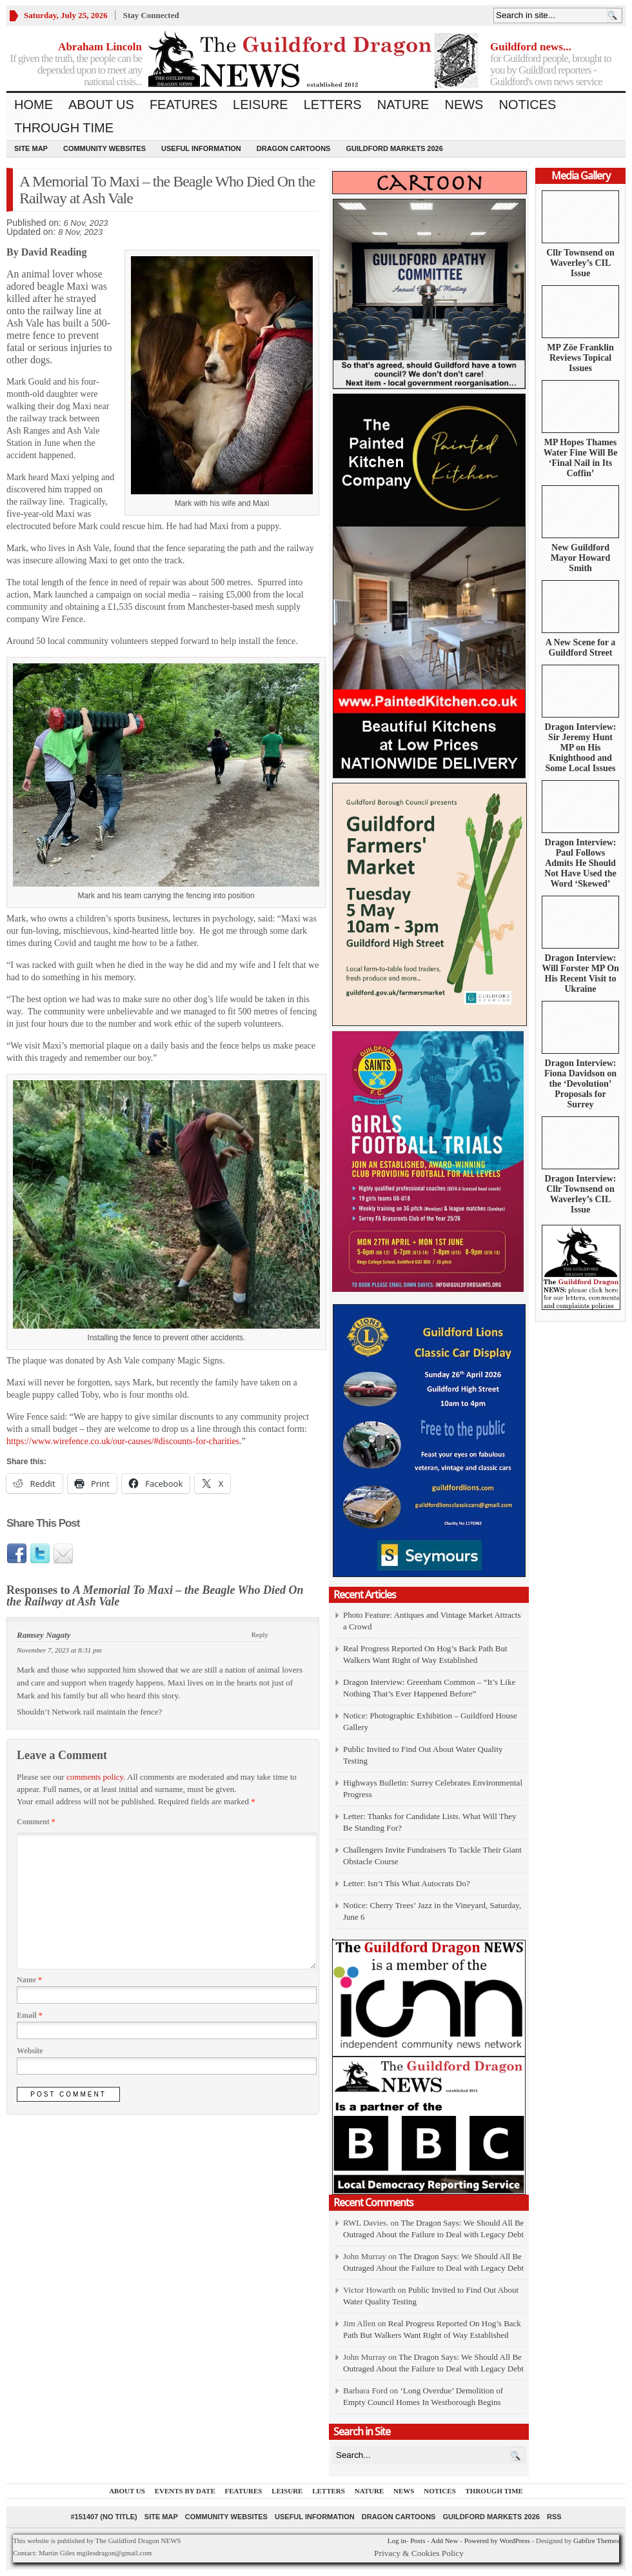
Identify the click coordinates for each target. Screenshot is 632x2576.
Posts (417, 2540)
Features (183, 104)
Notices (527, 104)
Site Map (31, 148)
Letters (333, 104)
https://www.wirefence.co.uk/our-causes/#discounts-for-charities (122, 1441)
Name (29, 1979)
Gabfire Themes (596, 2540)
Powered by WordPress (497, 2540)
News (463, 104)
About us (101, 104)
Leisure (260, 104)
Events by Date (185, 2491)
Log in (397, 2540)
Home (33, 104)
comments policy (94, 1777)
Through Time (64, 128)
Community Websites (104, 148)
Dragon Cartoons (294, 148)
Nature (403, 104)
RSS (554, 2517)
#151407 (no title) (103, 2517)
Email (30, 2015)
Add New (444, 2540)
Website (30, 2050)
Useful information (201, 148)
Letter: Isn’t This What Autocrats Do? (406, 1883)
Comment (36, 1821)
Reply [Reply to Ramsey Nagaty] (260, 1634)
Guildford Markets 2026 (394, 148)
